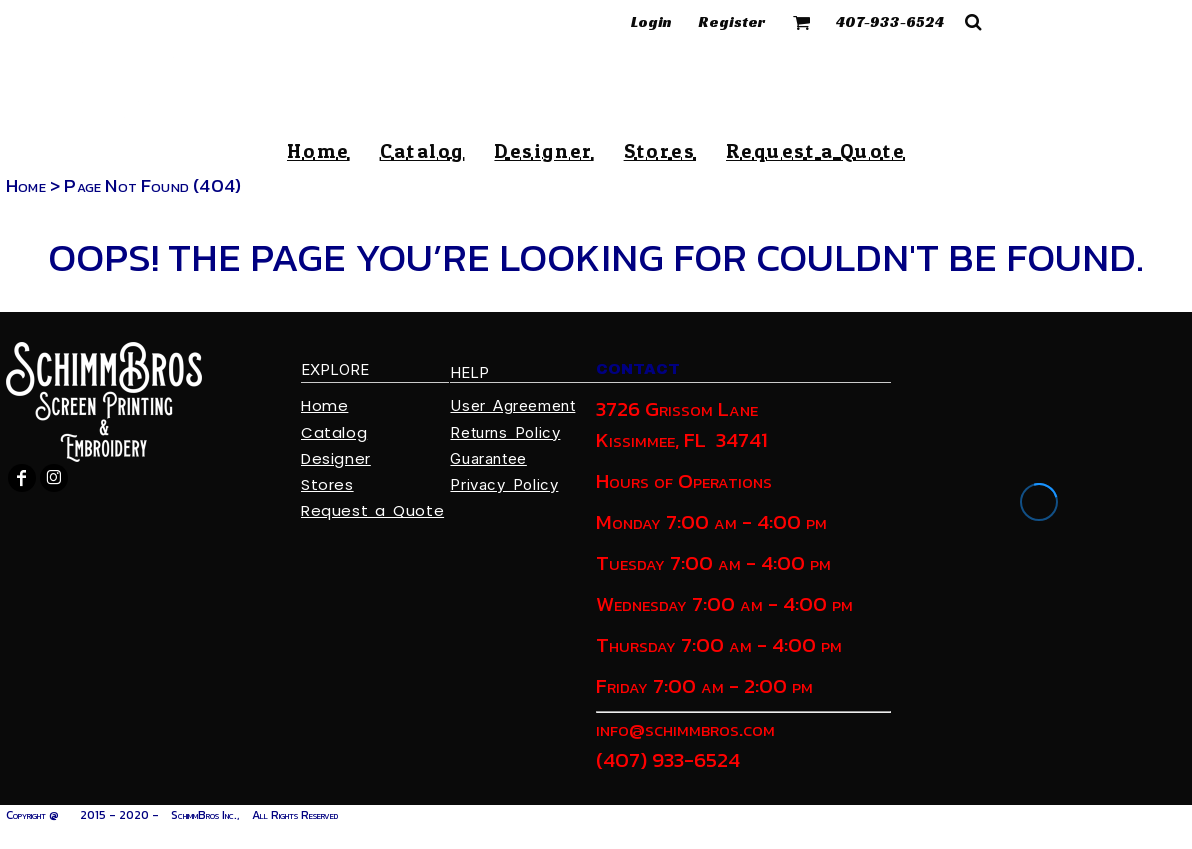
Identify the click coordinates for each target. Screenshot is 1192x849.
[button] (802, 22)
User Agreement (512, 405)
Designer (336, 458)
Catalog (334, 432)
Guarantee (488, 458)
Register (732, 21)
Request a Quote (372, 510)
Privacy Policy (504, 484)
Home (26, 185)
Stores (327, 484)
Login (651, 21)
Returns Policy (505, 432)
